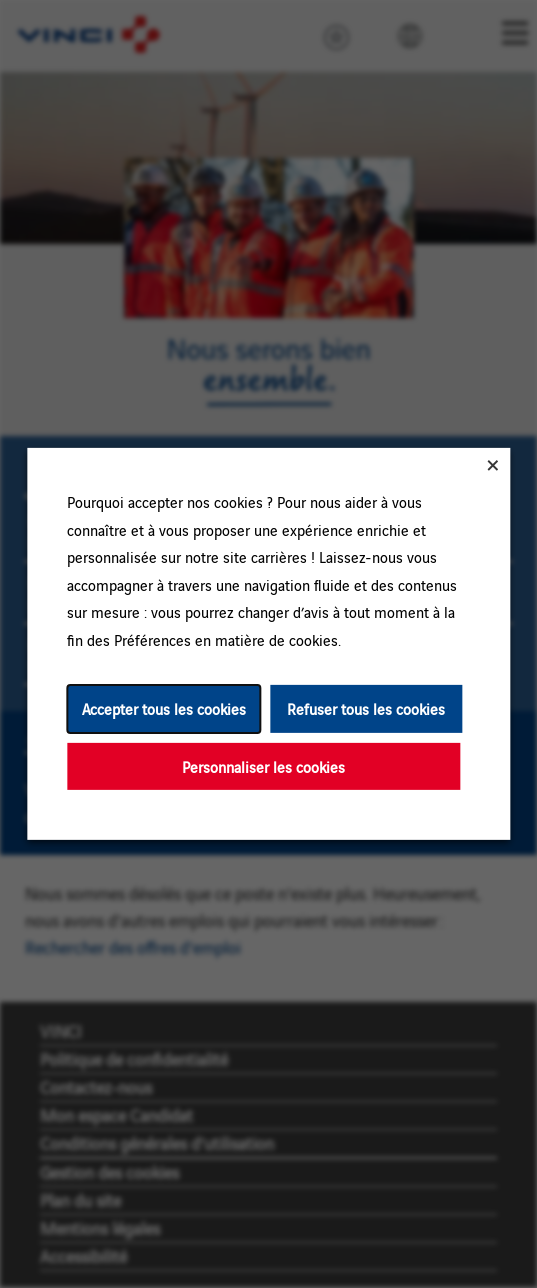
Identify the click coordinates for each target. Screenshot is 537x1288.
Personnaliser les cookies (263, 766)
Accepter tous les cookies (163, 708)
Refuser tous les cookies (366, 708)
